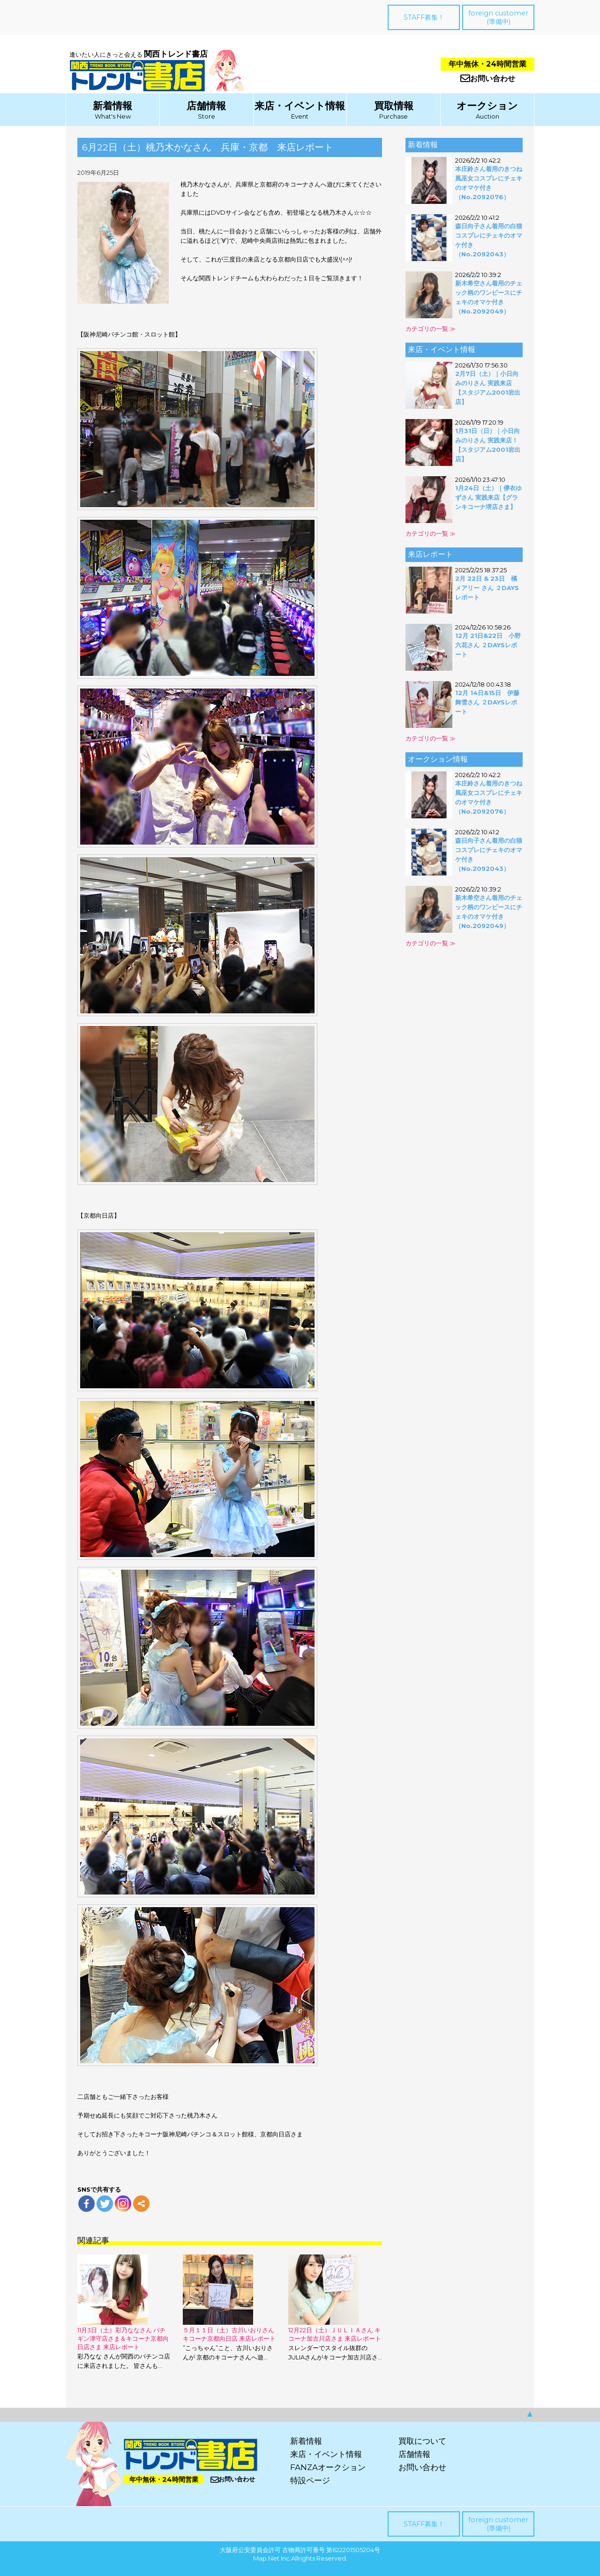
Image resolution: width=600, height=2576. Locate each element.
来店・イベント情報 (300, 106)
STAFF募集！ (424, 17)
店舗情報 (206, 106)
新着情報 (112, 106)
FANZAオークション (328, 2467)
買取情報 (393, 106)
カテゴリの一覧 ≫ (430, 328)
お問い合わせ (487, 78)
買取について (422, 2441)
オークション (487, 106)
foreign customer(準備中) (498, 17)
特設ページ (310, 2480)
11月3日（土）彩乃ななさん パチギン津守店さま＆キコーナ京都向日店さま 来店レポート (123, 2338)
